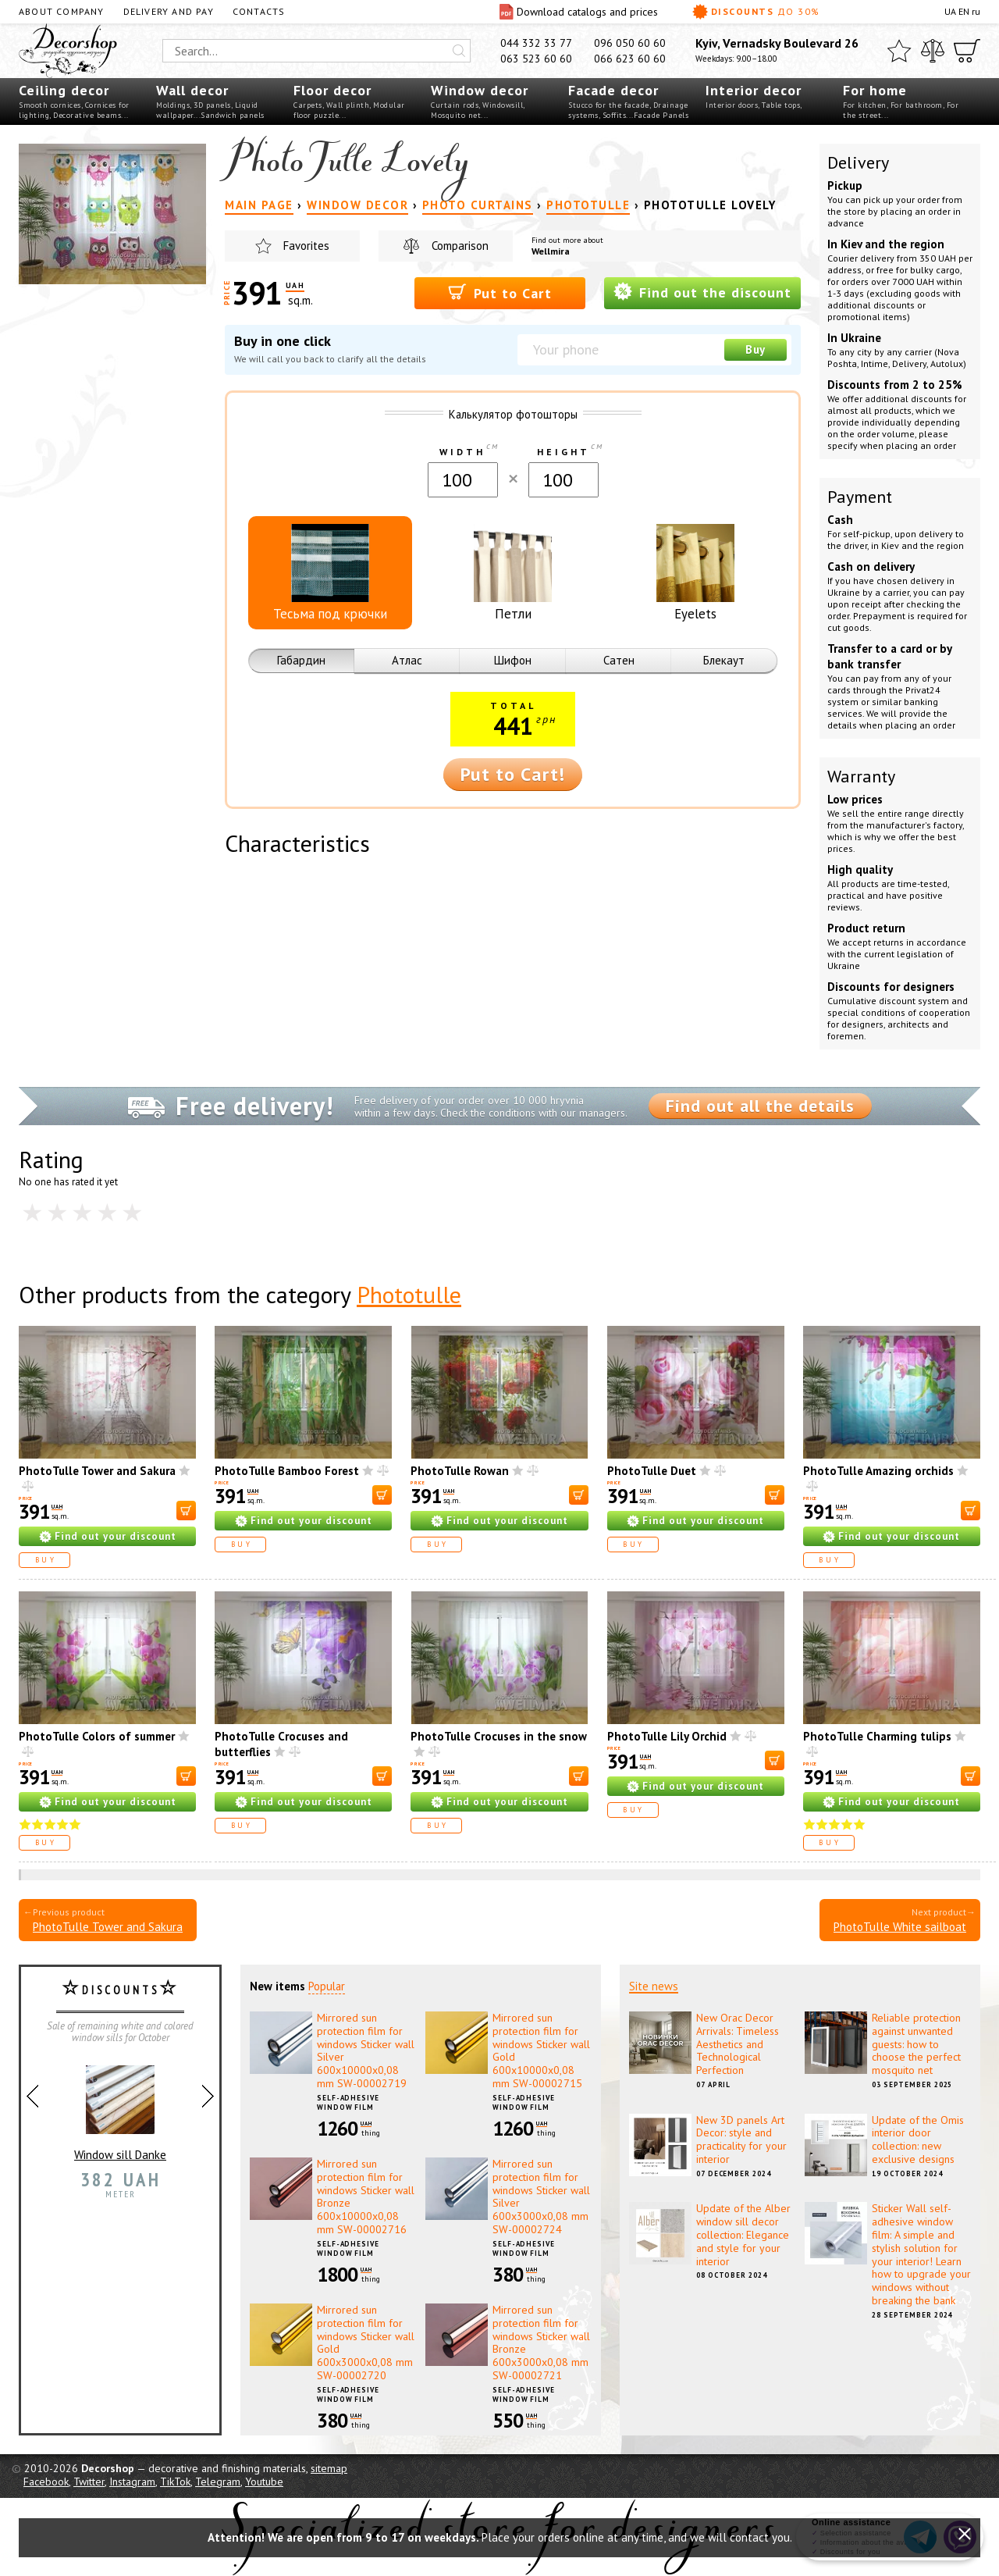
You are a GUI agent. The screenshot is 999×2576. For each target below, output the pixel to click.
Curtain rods (454, 105)
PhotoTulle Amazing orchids (878, 1470)
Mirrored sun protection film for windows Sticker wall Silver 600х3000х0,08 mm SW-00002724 (541, 2196)
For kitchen (865, 105)
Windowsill (502, 105)
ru (976, 11)
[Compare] (932, 50)
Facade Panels (661, 115)
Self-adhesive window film (348, 2102)
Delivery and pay (168, 11)
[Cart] (967, 50)
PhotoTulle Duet (651, 1470)
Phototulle (409, 1294)
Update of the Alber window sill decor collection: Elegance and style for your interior (743, 2234)
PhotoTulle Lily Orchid (667, 1736)
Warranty (861, 776)
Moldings (173, 105)
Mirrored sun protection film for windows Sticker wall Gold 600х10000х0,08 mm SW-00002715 (541, 2050)
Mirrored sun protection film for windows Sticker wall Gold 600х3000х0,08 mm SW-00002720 (365, 2342)
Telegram (217, 2481)
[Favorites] (899, 50)
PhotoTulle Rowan (460, 1470)
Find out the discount (702, 291)
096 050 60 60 (630, 43)
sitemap (329, 2468)
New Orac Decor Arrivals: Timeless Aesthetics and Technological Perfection (737, 2044)
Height (563, 452)
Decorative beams (87, 115)
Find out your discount (115, 1536)
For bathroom (917, 105)
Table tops (781, 105)
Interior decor (754, 90)
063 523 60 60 (536, 59)
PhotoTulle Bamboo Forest (287, 1470)
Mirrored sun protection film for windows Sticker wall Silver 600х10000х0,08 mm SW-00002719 (365, 2050)
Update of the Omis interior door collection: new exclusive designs (918, 2139)
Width (462, 452)
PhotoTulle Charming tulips (877, 1736)
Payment (859, 497)
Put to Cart (500, 292)
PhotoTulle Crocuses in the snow (499, 1736)
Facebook (46, 2481)
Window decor (479, 90)
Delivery (858, 162)
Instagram (132, 2481)
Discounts (756, 12)
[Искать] (459, 51)
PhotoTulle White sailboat (900, 1926)
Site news (653, 1986)
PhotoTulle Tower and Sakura (97, 1470)
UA (950, 11)
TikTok (175, 2481)
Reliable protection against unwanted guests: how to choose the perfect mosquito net (916, 2044)
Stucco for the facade (608, 105)
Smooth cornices (50, 105)
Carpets (307, 105)
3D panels (212, 105)
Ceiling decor (64, 90)
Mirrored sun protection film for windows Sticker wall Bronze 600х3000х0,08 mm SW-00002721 (541, 2342)
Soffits (615, 115)
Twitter (89, 2481)
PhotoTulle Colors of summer (97, 1736)
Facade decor (613, 90)
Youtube (264, 2481)
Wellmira (550, 251)
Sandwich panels (233, 115)
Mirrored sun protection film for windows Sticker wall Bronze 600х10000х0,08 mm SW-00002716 (365, 2196)
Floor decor (332, 90)
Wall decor (192, 90)
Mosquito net (456, 115)
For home (875, 90)
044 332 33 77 (536, 43)
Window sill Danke (120, 2106)
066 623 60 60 (630, 59)
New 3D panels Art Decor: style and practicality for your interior (741, 2139)
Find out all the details (760, 1106)
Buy (755, 349)
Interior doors (732, 105)
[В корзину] (186, 1510)
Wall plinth (348, 105)
